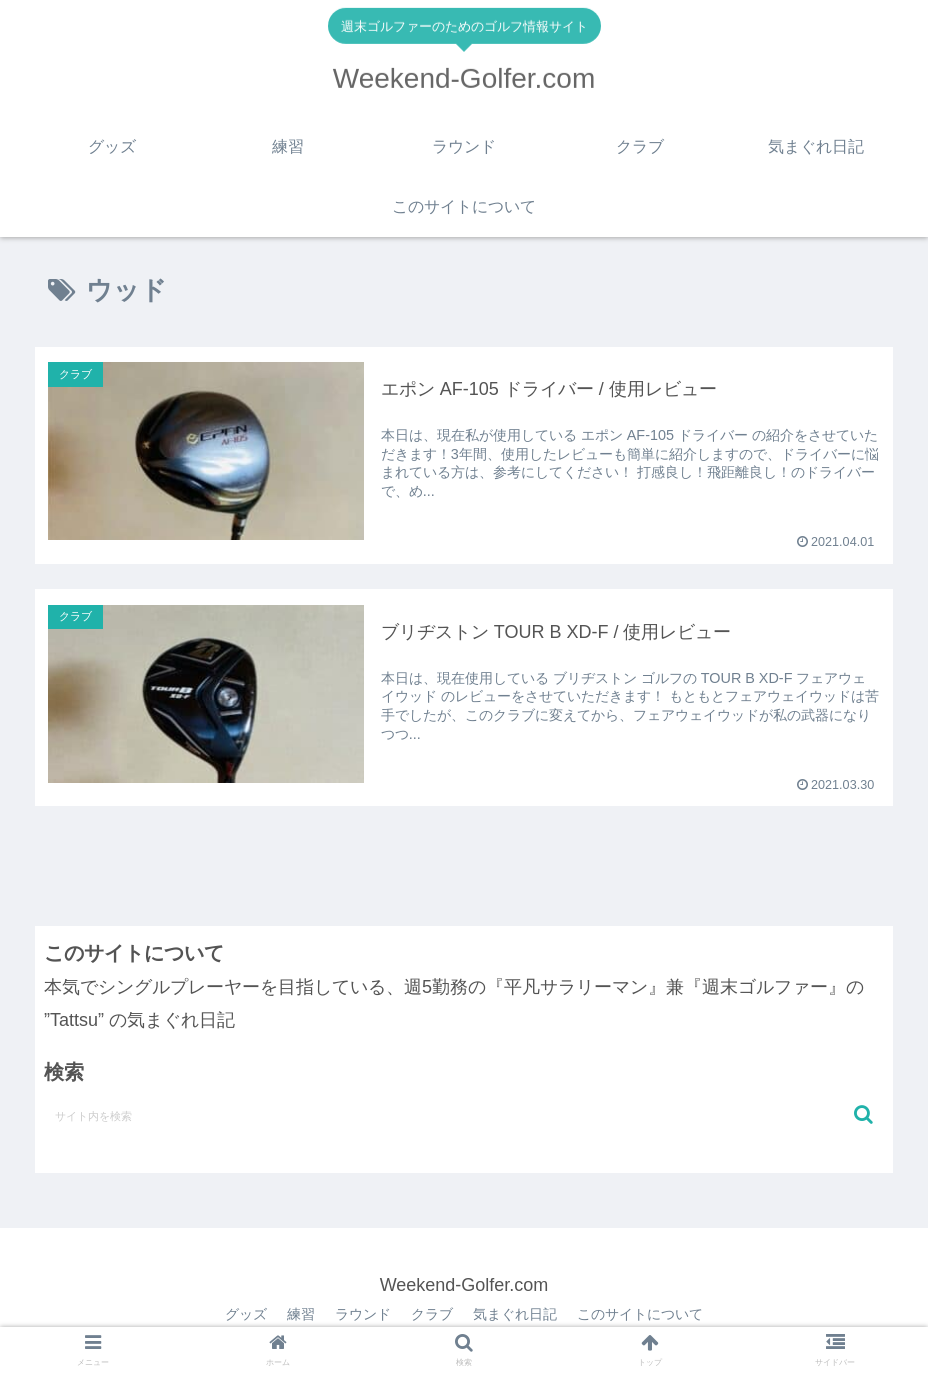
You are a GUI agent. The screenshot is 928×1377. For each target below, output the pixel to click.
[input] (464, 1115)
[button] (863, 1114)
